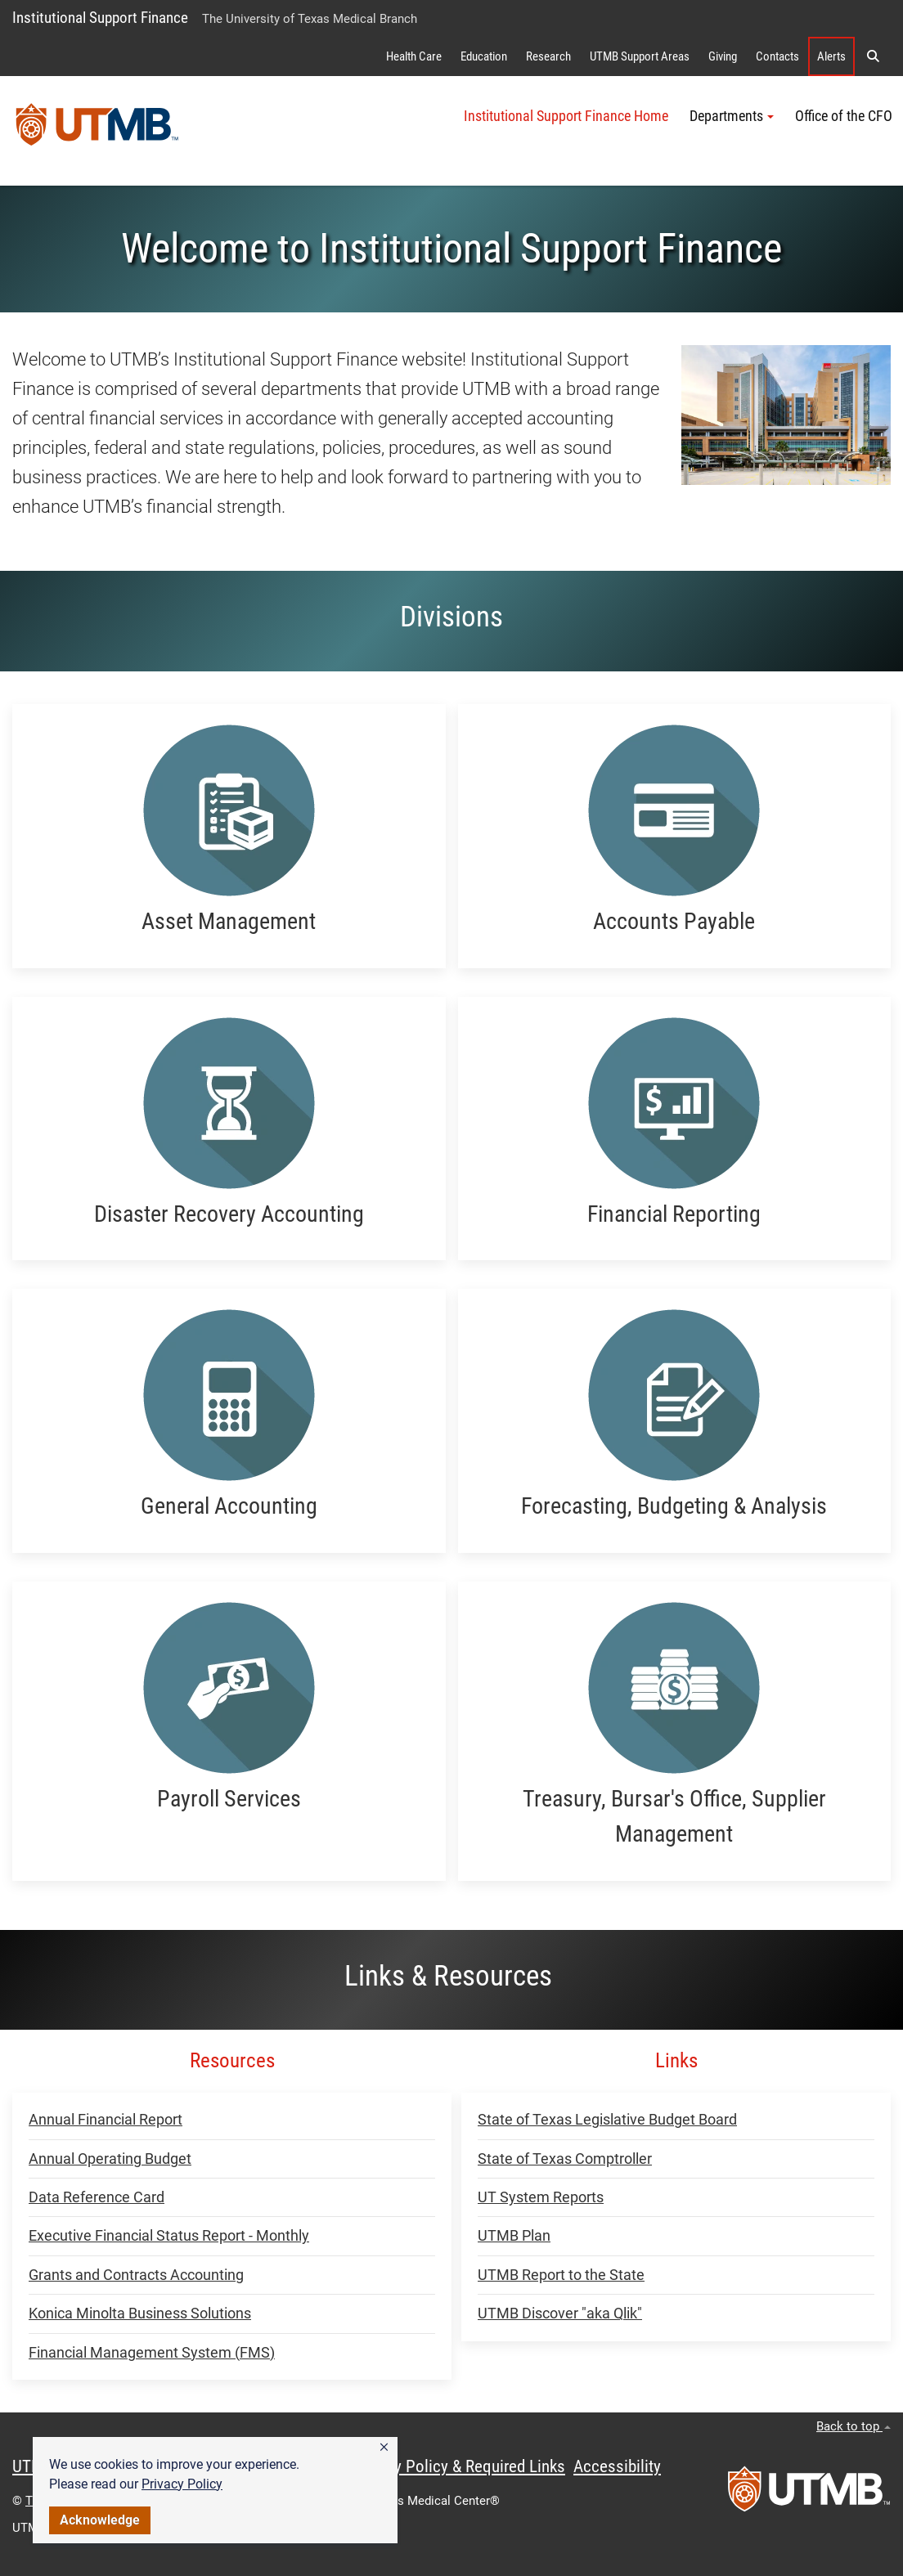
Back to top (853, 2426)
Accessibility (617, 2466)
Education (483, 56)
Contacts (777, 56)
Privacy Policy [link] (182, 2484)
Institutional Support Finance (100, 17)
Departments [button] (732, 116)
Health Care (414, 56)
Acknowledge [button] (100, 2520)
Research (548, 56)
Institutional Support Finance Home (566, 116)
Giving (722, 56)
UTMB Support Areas (640, 56)
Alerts (831, 56)
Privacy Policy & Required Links (458, 2466)
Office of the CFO (843, 116)
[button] (384, 2447)
